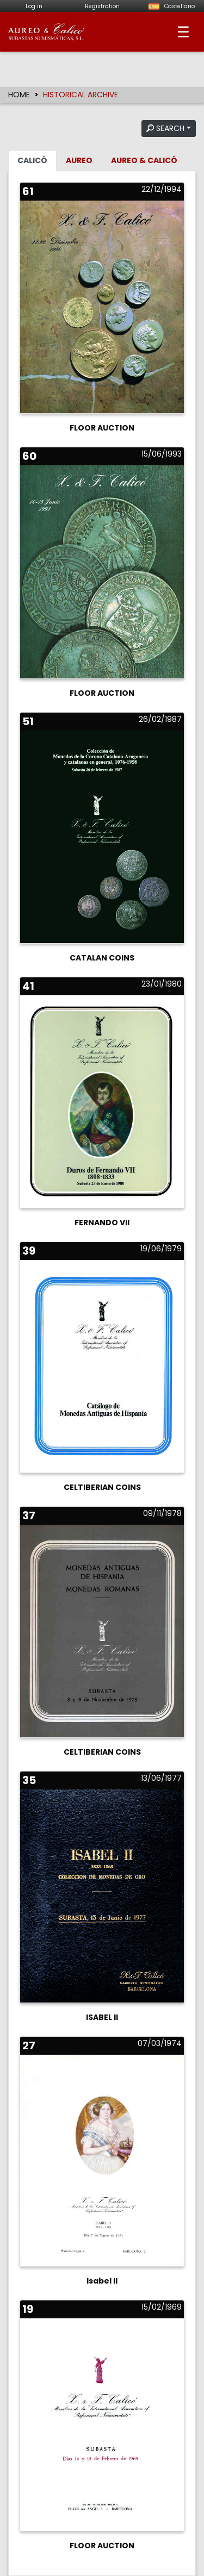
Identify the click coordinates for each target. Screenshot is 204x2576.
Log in (34, 6)
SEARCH (165, 128)
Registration (102, 6)
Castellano (170, 6)
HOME (19, 94)
